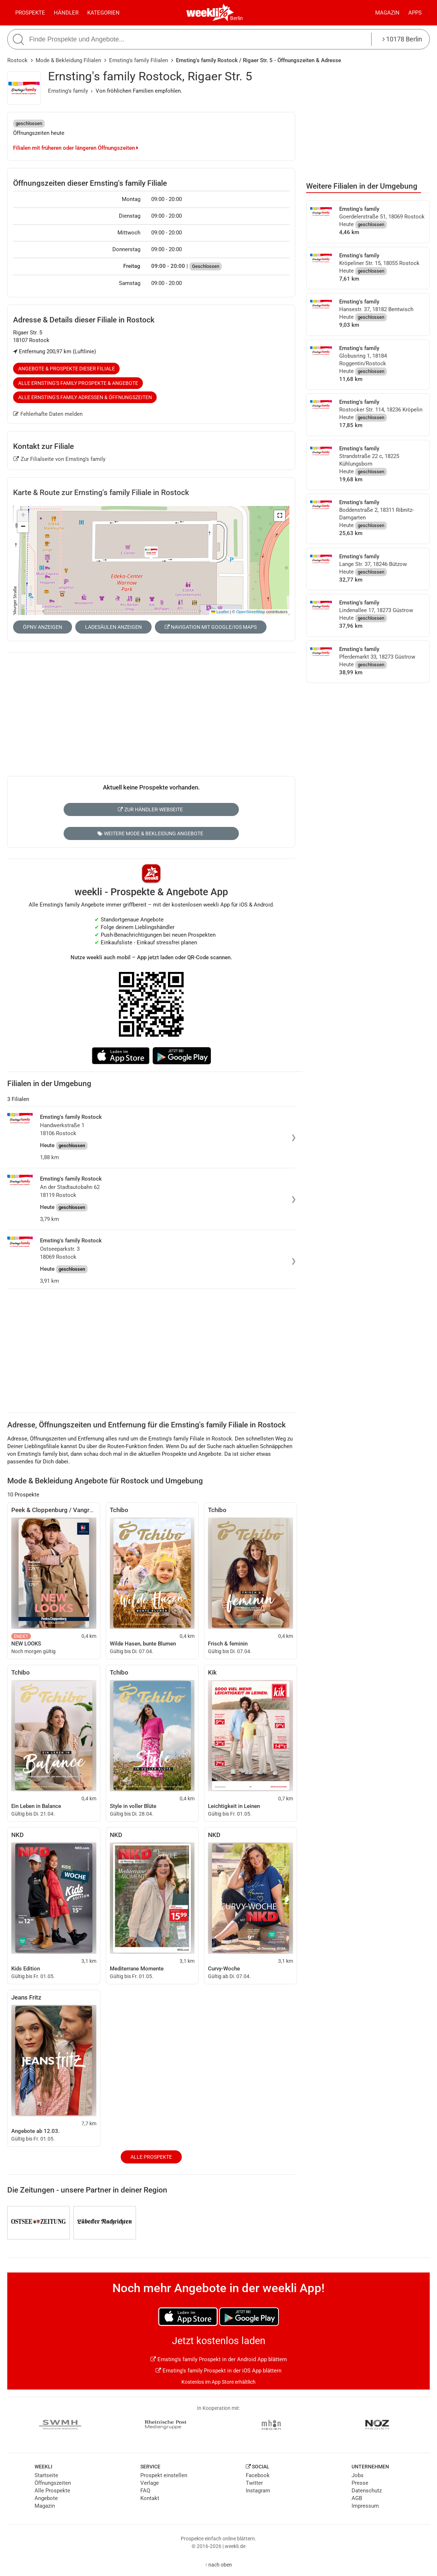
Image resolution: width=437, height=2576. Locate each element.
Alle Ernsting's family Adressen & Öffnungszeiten (85, 397)
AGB (357, 2498)
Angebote (46, 2498)
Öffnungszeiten (53, 2483)
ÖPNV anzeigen (42, 627)
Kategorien (103, 12)
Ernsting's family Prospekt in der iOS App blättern (218, 2370)
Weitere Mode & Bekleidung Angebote (150, 833)
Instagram (258, 2490)
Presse (360, 2483)
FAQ (145, 2490)
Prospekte (30, 12)
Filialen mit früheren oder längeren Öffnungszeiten (75, 148)
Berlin (236, 18)
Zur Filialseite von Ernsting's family (59, 459)
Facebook (258, 2475)
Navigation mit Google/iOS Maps (211, 627)
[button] (279, 515)
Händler (66, 12)
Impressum (365, 2506)
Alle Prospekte (151, 2157)
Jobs (358, 2475)
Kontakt (149, 2498)
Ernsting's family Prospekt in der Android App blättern (219, 2359)
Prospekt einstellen (163, 2475)
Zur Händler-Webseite (150, 809)
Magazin (387, 12)
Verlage (149, 2483)
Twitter (254, 2483)
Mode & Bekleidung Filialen (68, 60)
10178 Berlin (402, 39)
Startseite (46, 2475)
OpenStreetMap (250, 612)
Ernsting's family (68, 91)
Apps (415, 12)
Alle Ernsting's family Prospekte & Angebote (78, 383)
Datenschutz (367, 2490)
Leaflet (220, 612)
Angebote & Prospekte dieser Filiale (66, 368)
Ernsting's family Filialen (138, 60)
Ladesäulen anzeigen (113, 627)
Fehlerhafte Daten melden (48, 414)
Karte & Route (101, 492)
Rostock (17, 60)
